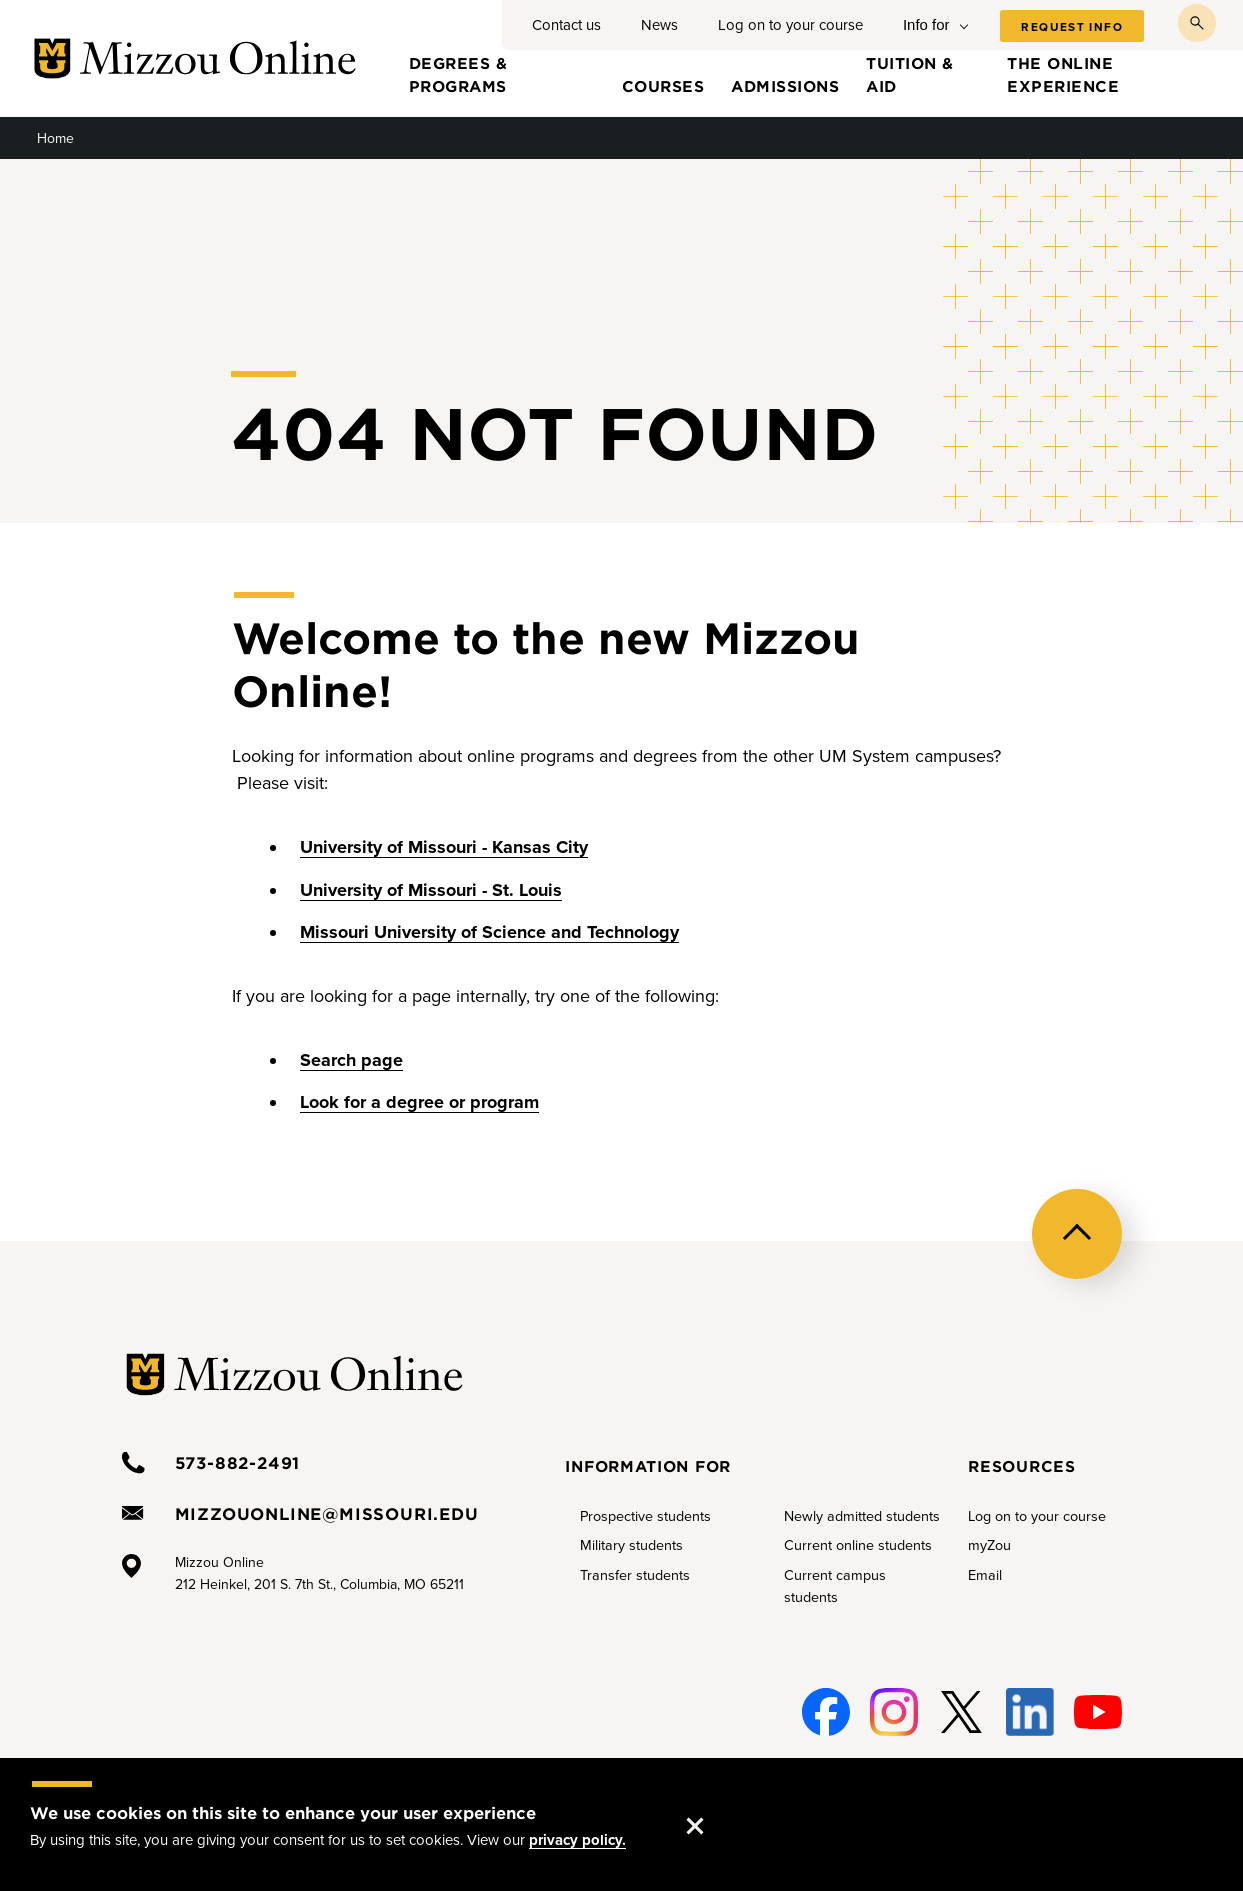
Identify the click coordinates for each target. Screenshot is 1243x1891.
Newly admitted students (862, 1516)
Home (55, 138)
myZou (989, 1545)
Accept (715, 1806)
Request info (1072, 27)
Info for (926, 24)
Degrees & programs (458, 74)
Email (985, 1575)
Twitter (958, 1713)
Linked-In (1028, 1713)
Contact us (566, 25)
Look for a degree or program (419, 1102)
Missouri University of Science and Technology (489, 932)
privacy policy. (577, 1840)
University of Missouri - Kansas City (444, 847)
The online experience (1063, 74)
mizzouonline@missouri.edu (327, 1513)
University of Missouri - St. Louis (431, 890)
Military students (631, 1545)
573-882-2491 (238, 1462)
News (659, 25)
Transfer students (635, 1575)
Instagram (891, 1713)
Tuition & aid (910, 74)
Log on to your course (790, 25)
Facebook (822, 1713)
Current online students (858, 1545)
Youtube (1097, 1713)
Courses (663, 85)
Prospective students (645, 1516)
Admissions (785, 85)
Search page (351, 1060)
